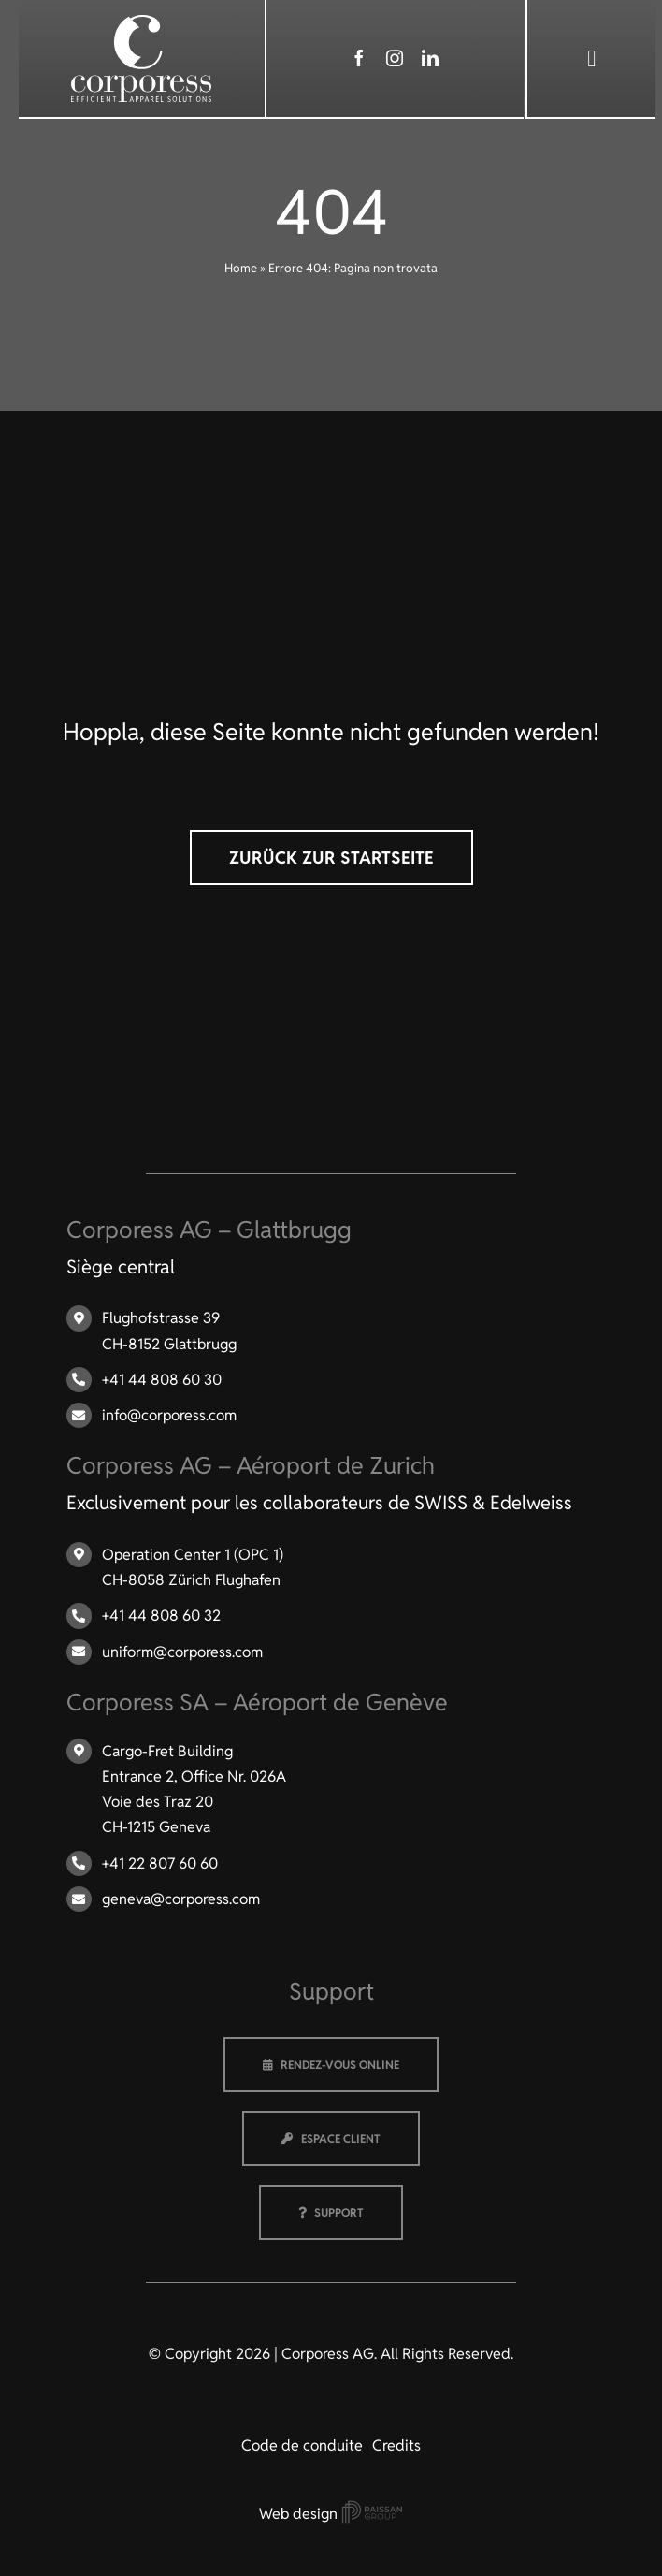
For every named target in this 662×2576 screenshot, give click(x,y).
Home (240, 268)
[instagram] (394, 58)
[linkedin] (430, 58)
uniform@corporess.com (182, 1652)
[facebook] (359, 58)
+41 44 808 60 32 (161, 1615)
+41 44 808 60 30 (162, 1380)
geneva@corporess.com (181, 1899)
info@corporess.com (169, 1415)
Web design (331, 2514)
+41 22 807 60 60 (160, 1863)
